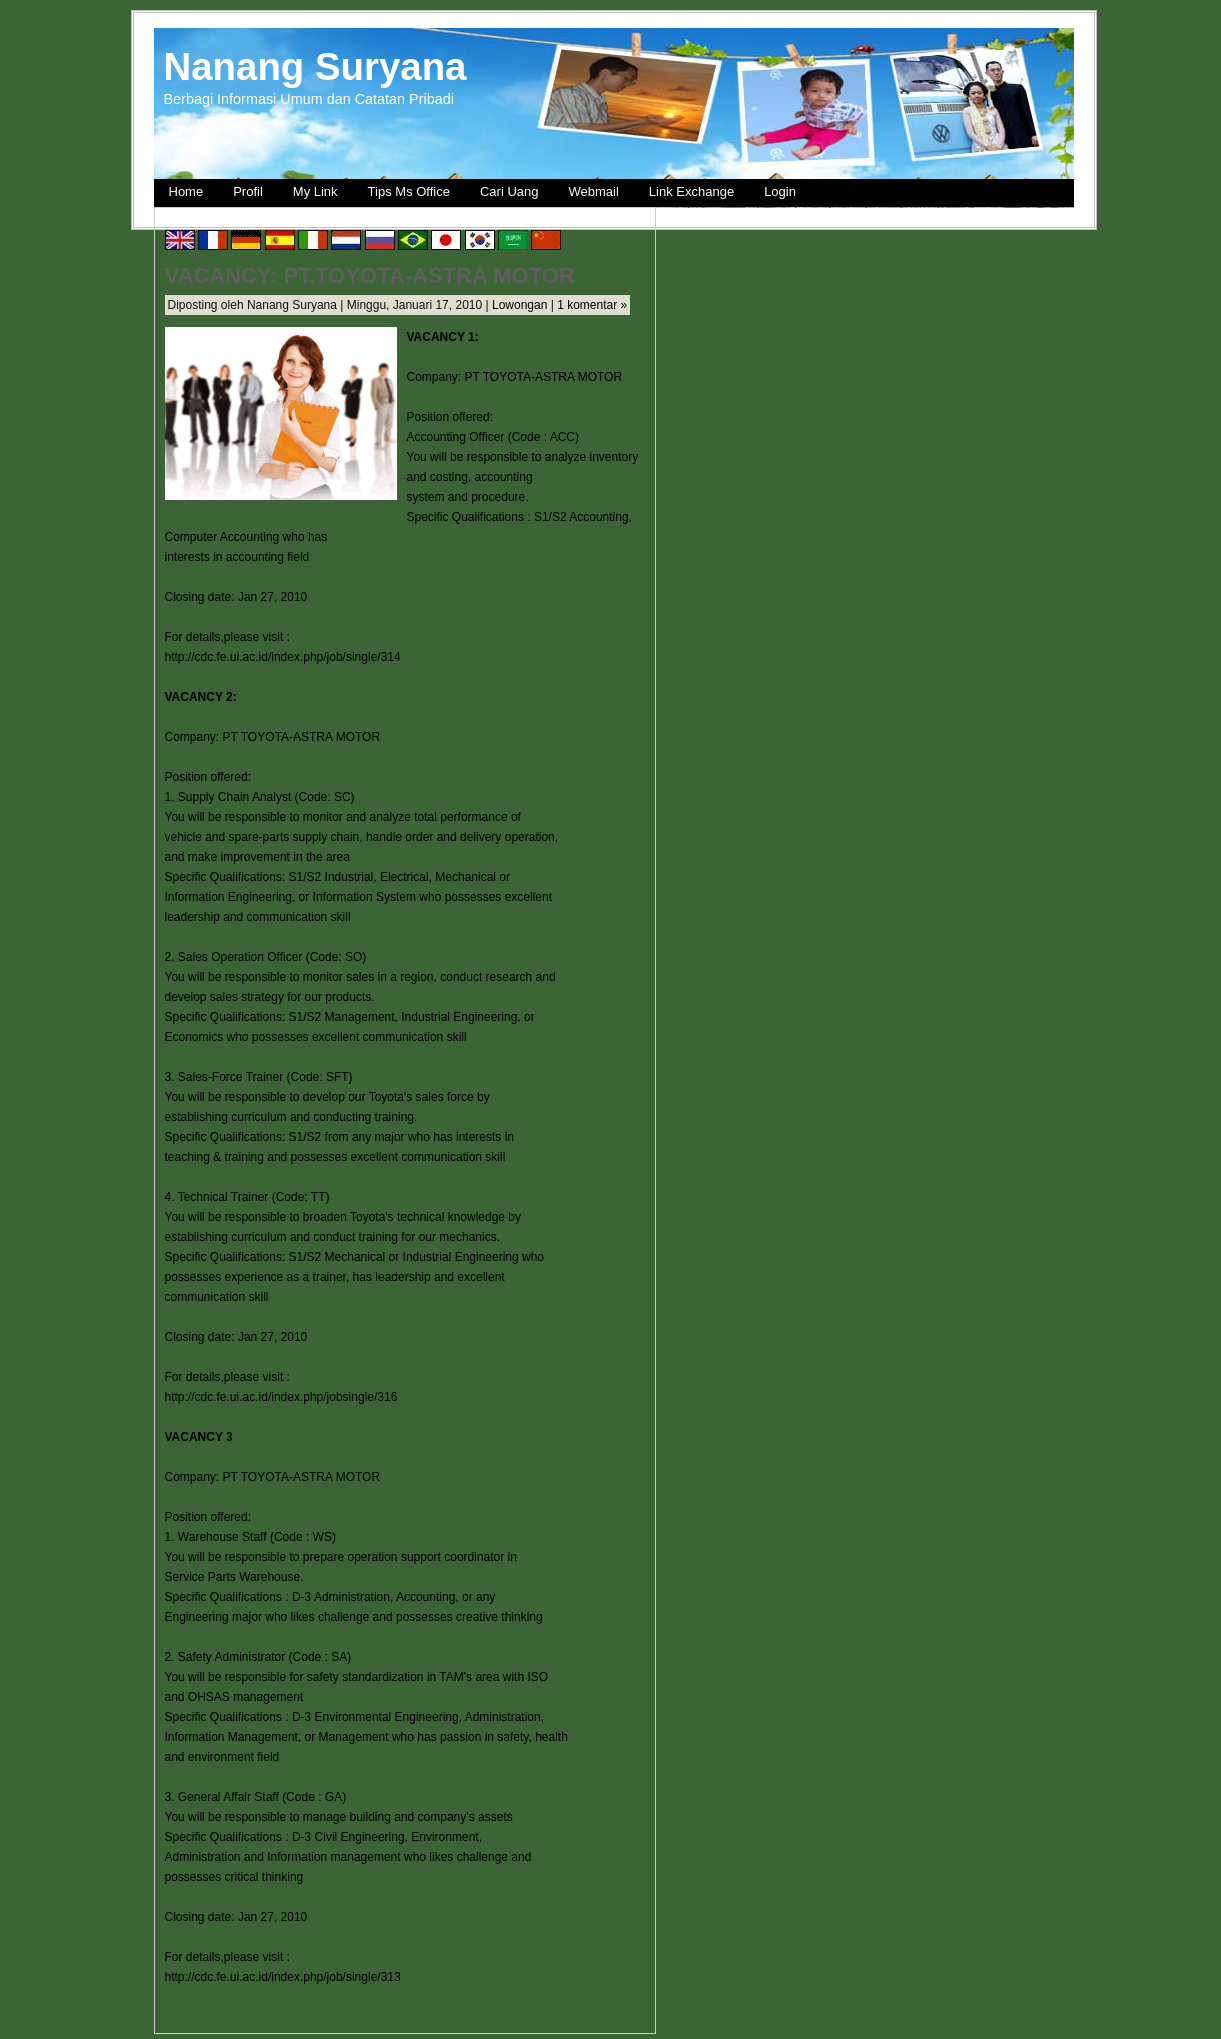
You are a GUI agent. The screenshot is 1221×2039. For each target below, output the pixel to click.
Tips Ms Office (409, 191)
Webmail (594, 191)
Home (186, 191)
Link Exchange (691, 191)
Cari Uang (509, 191)
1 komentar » (592, 305)
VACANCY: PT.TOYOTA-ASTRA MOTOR (370, 275)
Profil (248, 191)
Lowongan (519, 305)
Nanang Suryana (315, 66)
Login (780, 191)
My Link (315, 191)
